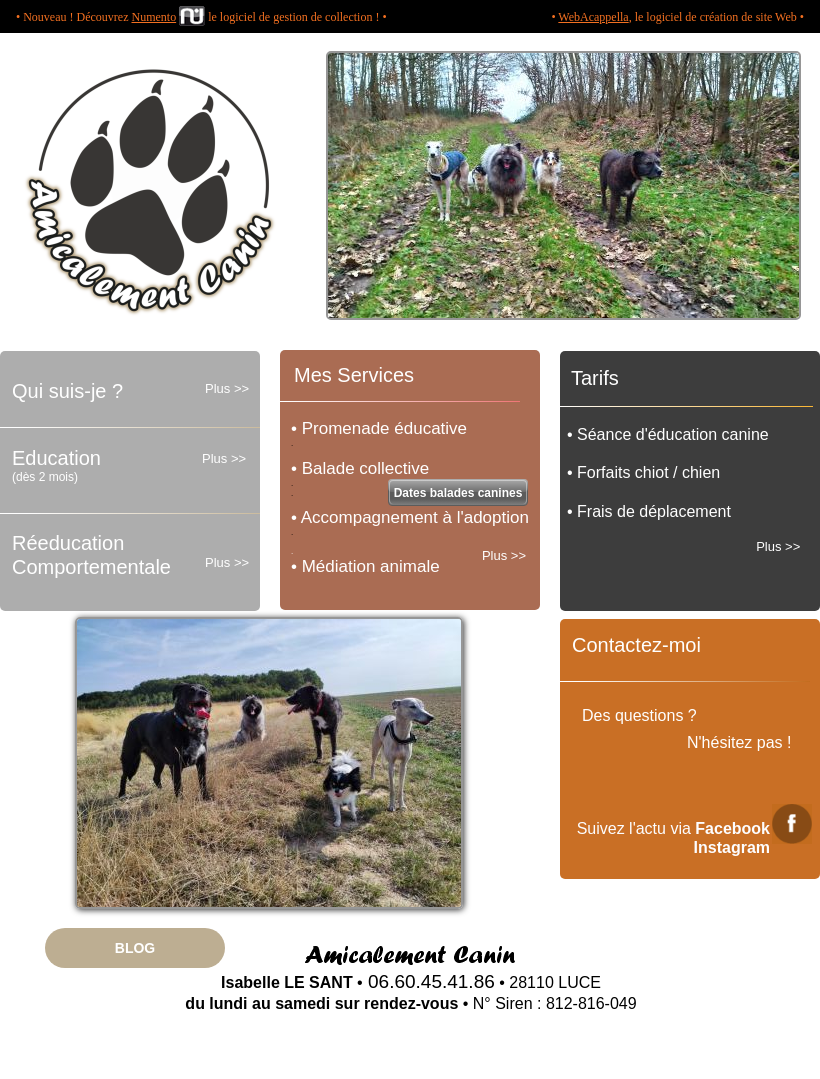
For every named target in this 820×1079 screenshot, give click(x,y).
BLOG (135, 948)
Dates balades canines (458, 493)
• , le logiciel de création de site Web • (677, 17)
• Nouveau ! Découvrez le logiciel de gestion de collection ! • (201, 17)
